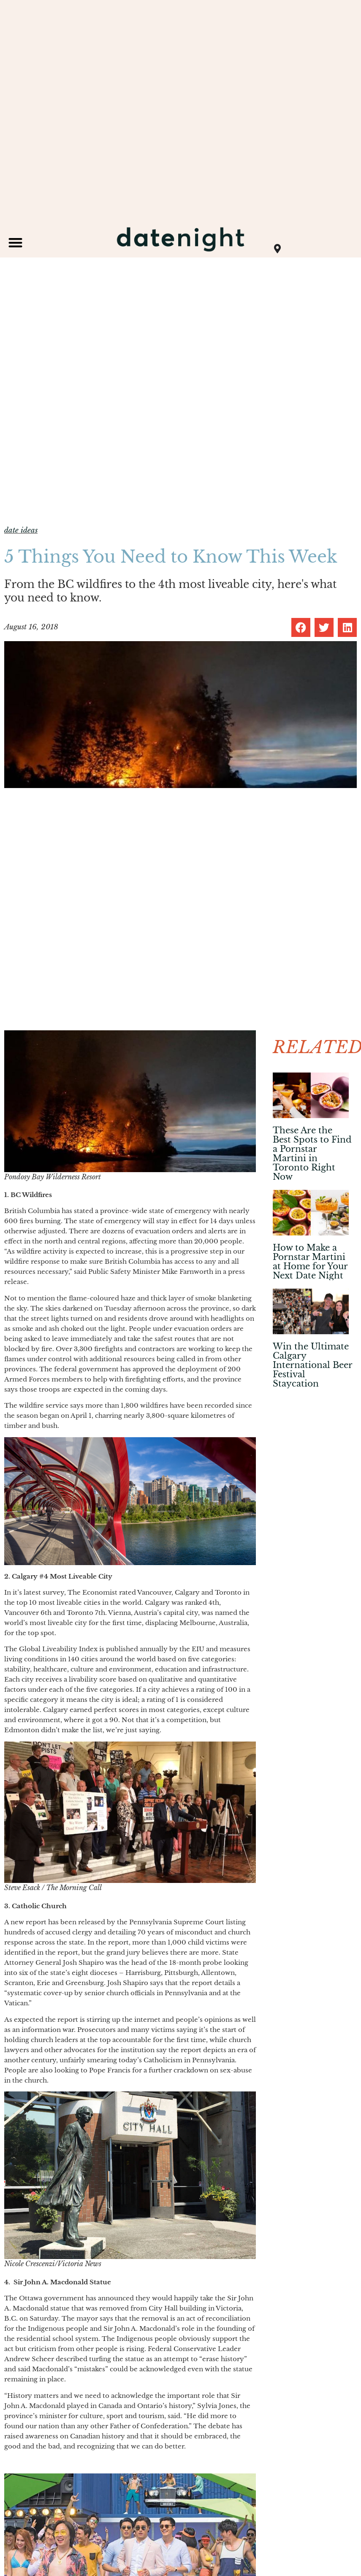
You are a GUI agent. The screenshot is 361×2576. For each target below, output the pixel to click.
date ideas (21, 530)
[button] (15, 242)
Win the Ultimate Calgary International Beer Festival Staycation (312, 1365)
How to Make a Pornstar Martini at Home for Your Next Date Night (310, 1262)
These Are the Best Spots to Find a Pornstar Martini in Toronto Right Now (312, 1153)
